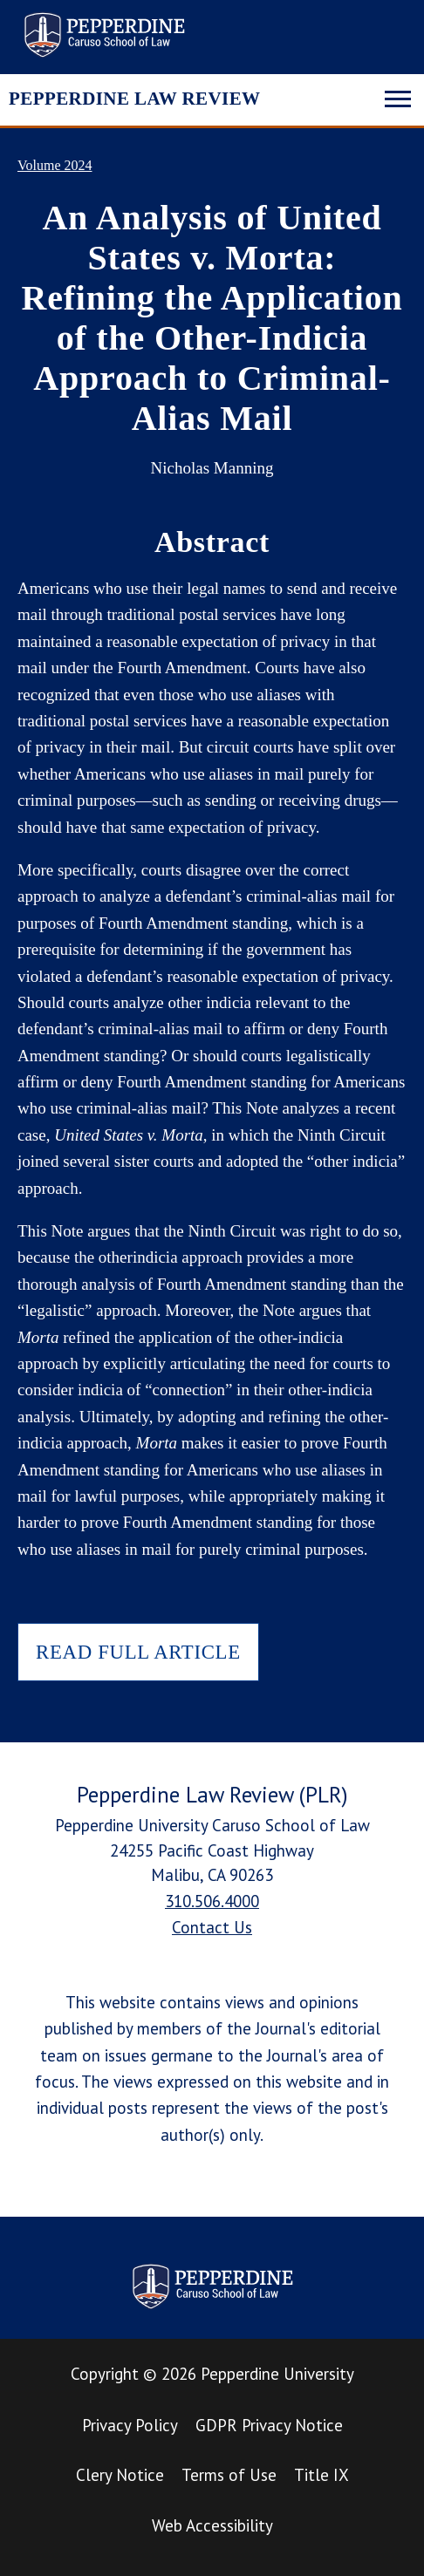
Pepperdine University (277, 2373)
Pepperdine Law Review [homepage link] (104, 34)
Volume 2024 (54, 165)
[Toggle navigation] (398, 96)
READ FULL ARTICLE (138, 1652)
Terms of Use (229, 2474)
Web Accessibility (212, 2525)
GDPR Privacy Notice (269, 2425)
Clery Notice (120, 2474)
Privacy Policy (130, 2425)
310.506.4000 (212, 1901)
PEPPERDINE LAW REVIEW (134, 98)
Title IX (321, 2474)
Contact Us (212, 1927)
